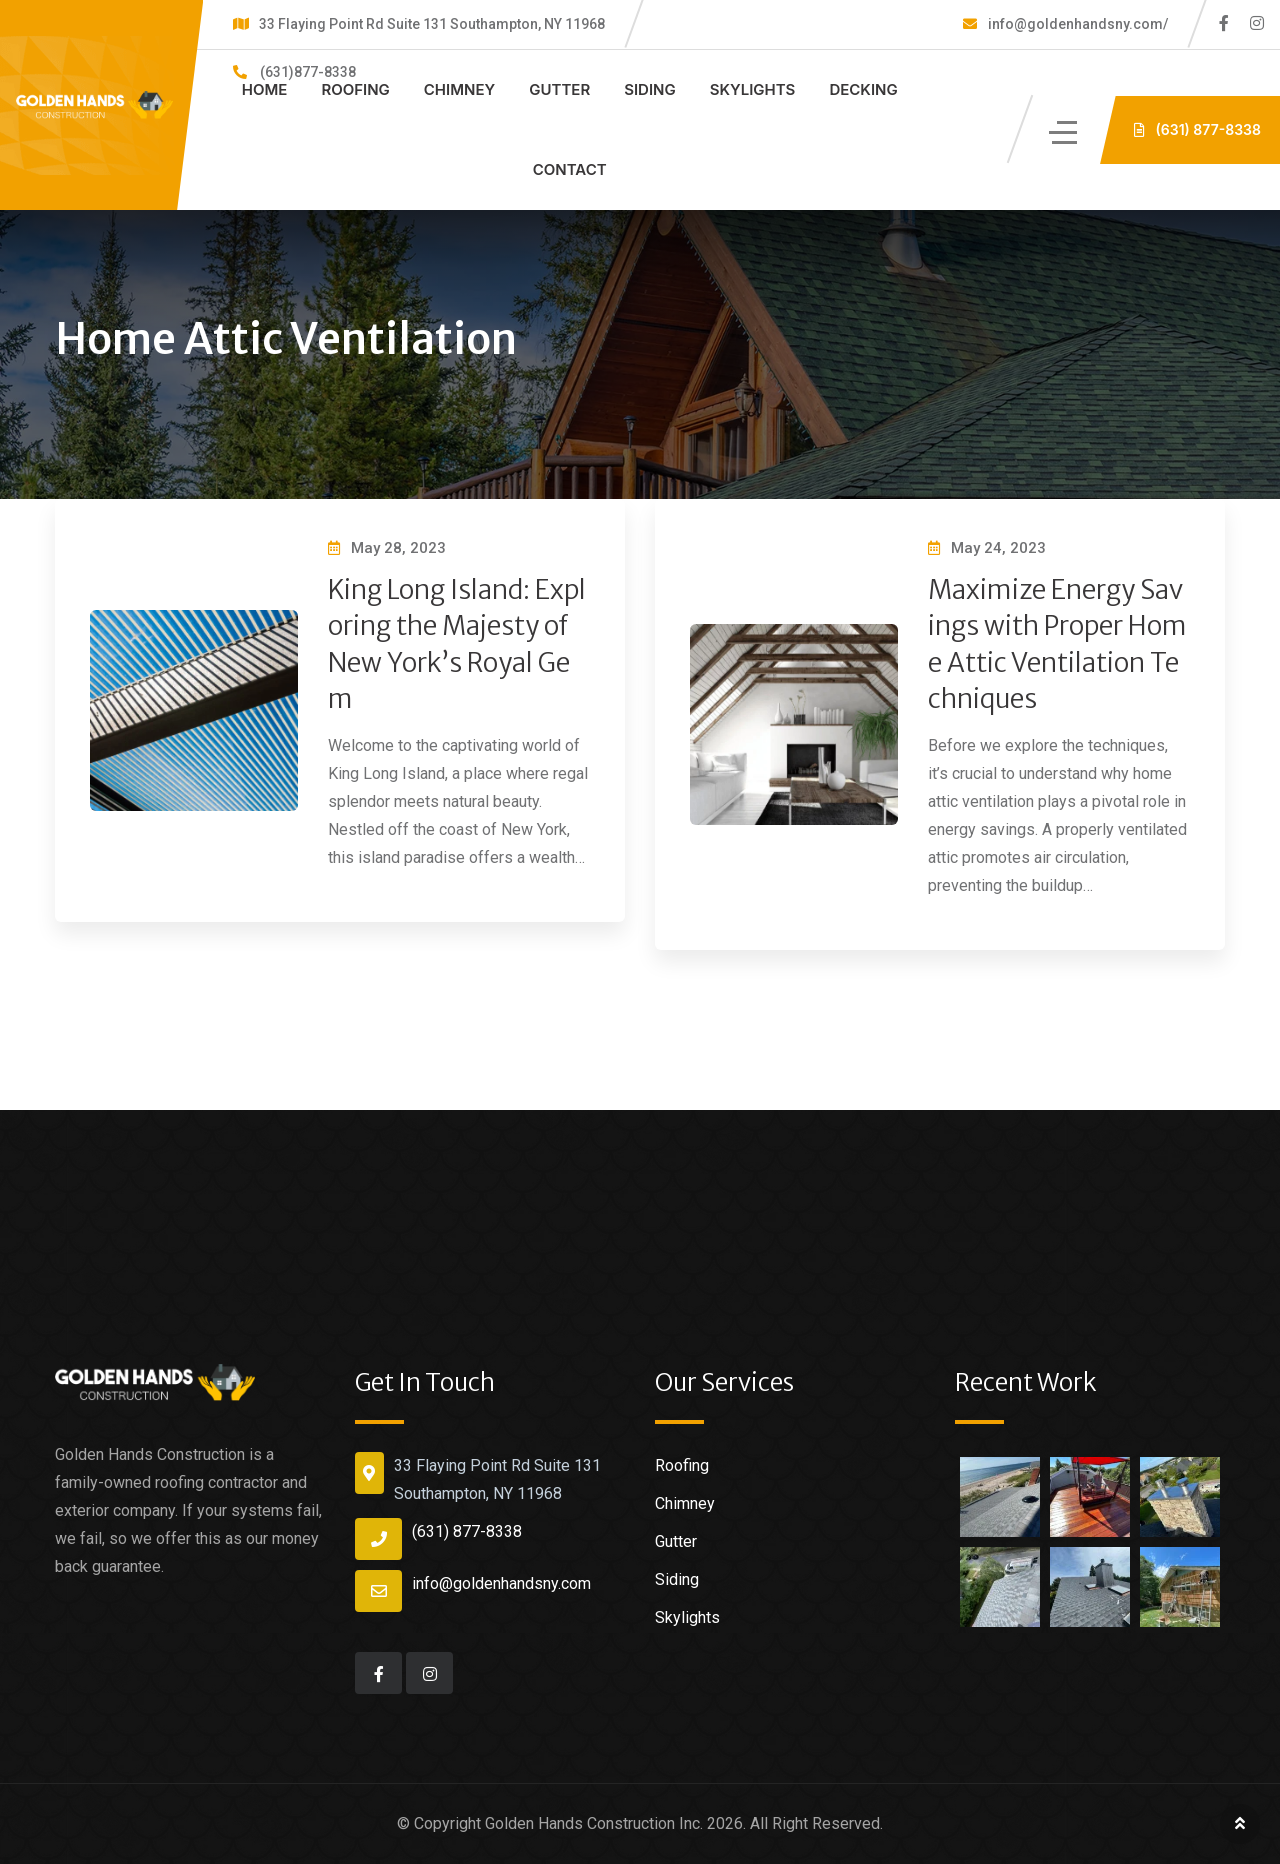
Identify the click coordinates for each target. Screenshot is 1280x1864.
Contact (570, 169)
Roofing (355, 89)
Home (265, 89)
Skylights (753, 89)
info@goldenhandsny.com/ (1076, 24)
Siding (650, 89)
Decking (863, 89)
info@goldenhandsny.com (501, 1583)
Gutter (559, 89)
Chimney (459, 89)
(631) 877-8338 (467, 1531)
